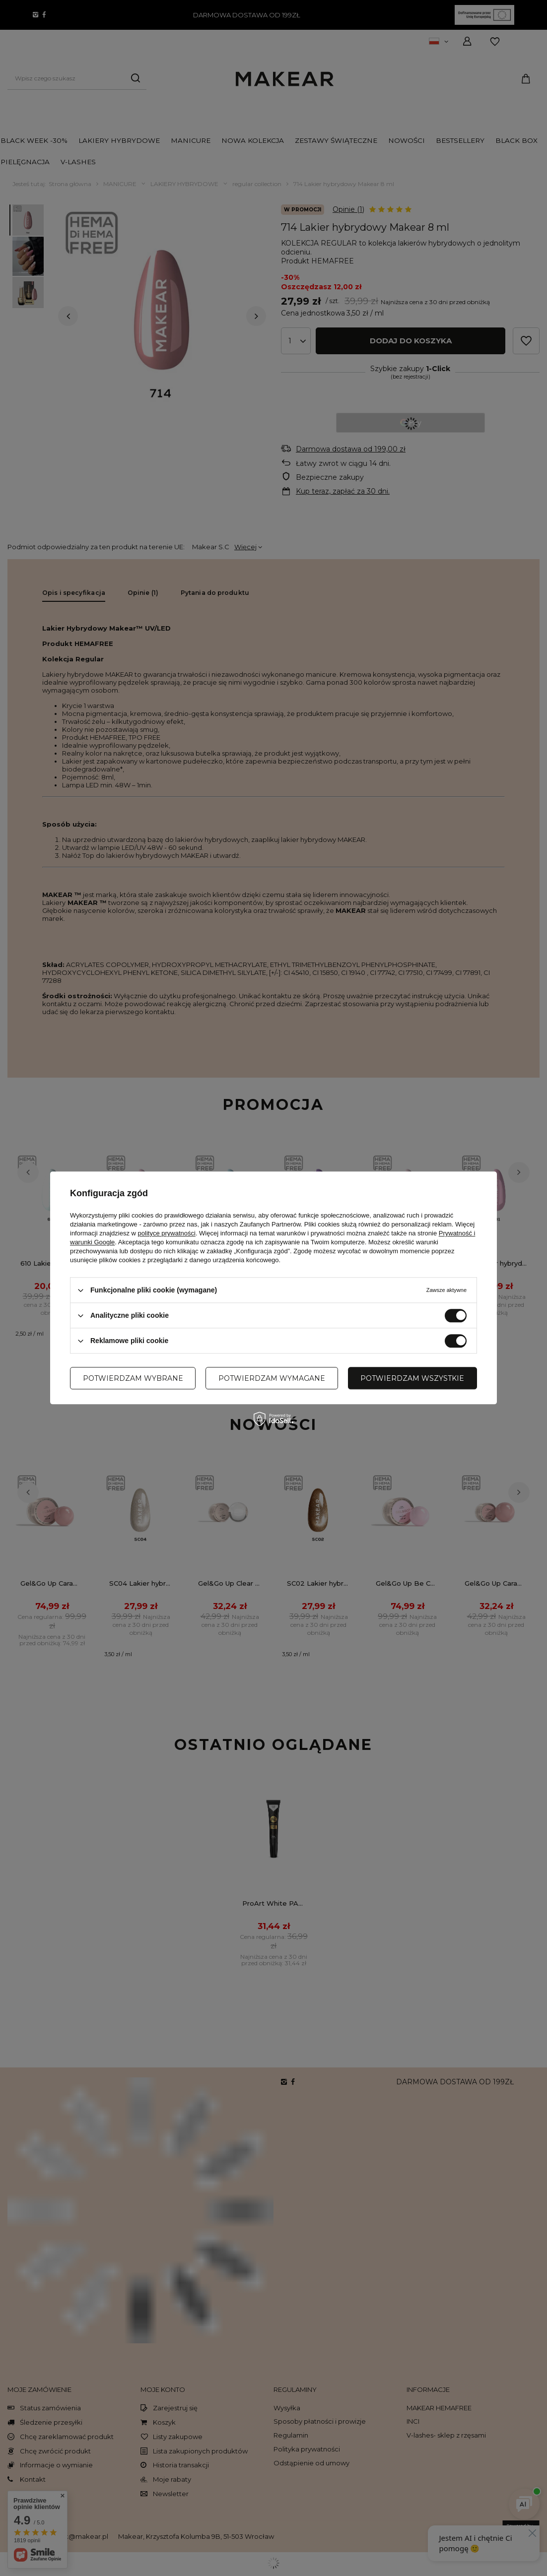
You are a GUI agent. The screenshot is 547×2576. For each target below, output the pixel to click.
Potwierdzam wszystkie (412, 1378)
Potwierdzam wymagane (271, 1378)
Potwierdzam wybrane (133, 1378)
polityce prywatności (167, 1233)
